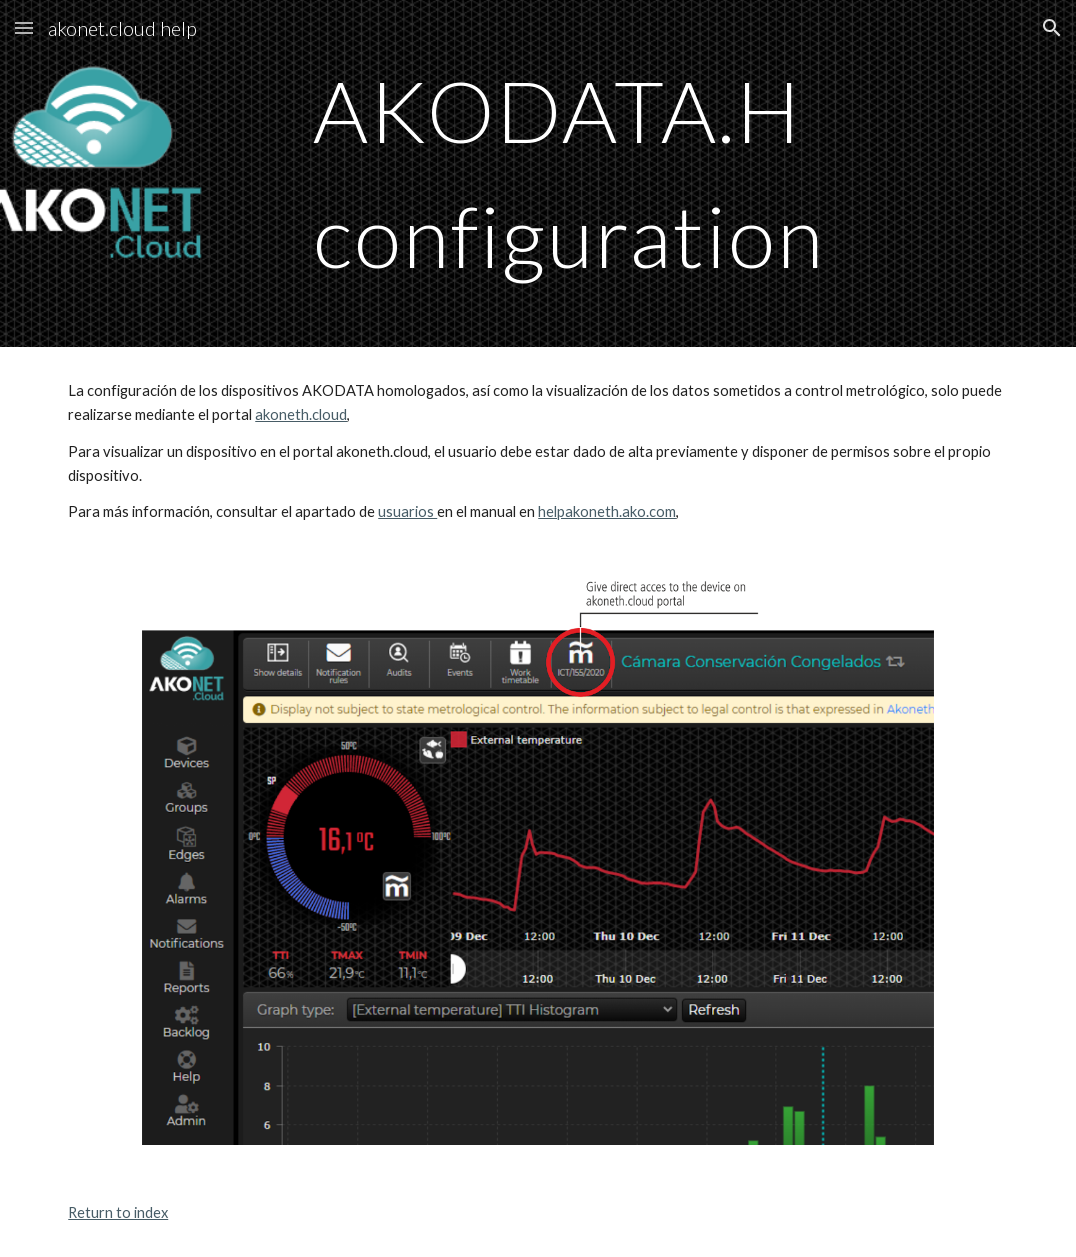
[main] (619, 173)
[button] (24, 27)
